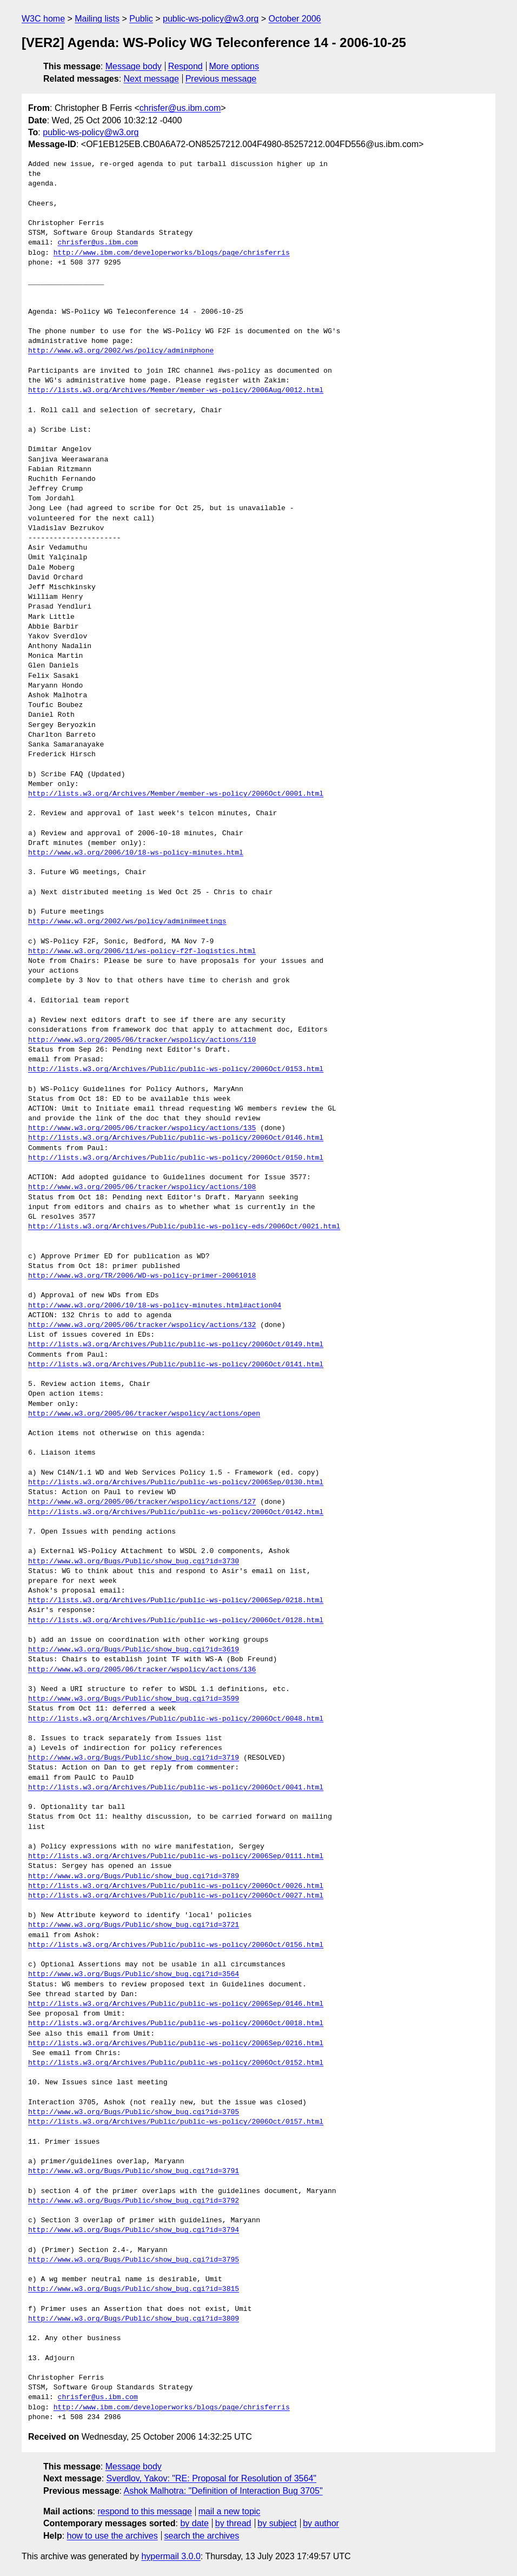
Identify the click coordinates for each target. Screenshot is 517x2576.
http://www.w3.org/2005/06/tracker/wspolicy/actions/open (144, 1414)
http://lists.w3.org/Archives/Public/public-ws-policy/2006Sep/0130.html (175, 1483)
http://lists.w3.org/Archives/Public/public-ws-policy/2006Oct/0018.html (175, 2024)
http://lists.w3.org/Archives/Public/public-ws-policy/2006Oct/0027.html (175, 1896)
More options (234, 66)
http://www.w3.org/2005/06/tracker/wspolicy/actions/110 (142, 1040)
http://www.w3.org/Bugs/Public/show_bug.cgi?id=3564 (133, 1974)
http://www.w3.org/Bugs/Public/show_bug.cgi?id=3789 (133, 1876)
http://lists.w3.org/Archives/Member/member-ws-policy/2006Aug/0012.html (175, 390)
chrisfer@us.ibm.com (180, 108)
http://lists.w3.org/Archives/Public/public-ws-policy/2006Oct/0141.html (175, 1365)
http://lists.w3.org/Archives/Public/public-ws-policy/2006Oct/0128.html (175, 1621)
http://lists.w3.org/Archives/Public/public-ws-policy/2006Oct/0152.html (175, 2063)
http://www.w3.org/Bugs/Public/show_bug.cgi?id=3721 (133, 1925)
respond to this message (144, 2511)
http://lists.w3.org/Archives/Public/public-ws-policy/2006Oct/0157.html (175, 2122)
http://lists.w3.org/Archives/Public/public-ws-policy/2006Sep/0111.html (175, 1856)
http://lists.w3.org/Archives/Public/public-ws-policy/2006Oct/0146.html (175, 1138)
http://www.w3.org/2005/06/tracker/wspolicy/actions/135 (142, 1128)
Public (141, 18)
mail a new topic (229, 2511)
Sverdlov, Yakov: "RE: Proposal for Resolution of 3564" (211, 2478)
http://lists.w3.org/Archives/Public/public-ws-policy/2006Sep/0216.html (175, 2044)
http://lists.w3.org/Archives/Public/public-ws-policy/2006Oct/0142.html (175, 1512)
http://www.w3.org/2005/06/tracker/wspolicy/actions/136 (142, 1670)
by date (194, 2523)
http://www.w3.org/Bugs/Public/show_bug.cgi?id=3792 (133, 2201)
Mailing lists (97, 18)
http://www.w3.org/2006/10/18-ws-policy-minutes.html (135, 853)
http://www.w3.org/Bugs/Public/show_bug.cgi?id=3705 (133, 2112)
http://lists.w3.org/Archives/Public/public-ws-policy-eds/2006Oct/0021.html (184, 1227)
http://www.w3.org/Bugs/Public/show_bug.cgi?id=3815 (133, 2289)
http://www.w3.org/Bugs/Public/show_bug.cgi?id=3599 (133, 1699)
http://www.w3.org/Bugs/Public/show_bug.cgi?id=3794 (133, 2230)
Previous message (221, 78)
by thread (233, 2523)
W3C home (43, 18)
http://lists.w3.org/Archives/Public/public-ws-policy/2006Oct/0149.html (175, 1345)
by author (321, 2523)
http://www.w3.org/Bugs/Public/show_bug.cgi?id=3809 (133, 2319)
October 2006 (294, 18)
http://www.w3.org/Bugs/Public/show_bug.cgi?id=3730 (133, 1562)
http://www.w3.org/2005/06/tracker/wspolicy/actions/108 (142, 1187)
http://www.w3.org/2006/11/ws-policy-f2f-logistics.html (142, 951)
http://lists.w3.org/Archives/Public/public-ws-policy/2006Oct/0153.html (175, 1069)
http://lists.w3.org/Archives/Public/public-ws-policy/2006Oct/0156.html (175, 1945)
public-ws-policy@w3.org (210, 18)
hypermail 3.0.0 (170, 2556)
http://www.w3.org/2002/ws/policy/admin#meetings (127, 922)
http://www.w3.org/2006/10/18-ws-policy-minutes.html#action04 (154, 1306)
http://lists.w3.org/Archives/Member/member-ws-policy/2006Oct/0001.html (175, 794)
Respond (185, 66)
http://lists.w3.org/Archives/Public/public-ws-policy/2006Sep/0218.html (175, 1601)
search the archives (202, 2535)
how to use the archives (112, 2535)
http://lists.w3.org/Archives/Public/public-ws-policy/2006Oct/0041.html (175, 1788)
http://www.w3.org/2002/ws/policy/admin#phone (121, 351)
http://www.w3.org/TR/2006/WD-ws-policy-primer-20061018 (142, 1276)
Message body (133, 66)
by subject (276, 2523)
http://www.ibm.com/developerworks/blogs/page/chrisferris (172, 253)
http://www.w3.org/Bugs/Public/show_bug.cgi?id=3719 (133, 1758)
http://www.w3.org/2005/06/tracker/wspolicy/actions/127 (142, 1502)
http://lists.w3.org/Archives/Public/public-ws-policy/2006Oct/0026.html (175, 1886)
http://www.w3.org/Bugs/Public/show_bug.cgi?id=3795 (133, 2260)
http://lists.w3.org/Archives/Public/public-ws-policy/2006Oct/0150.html (175, 1158)
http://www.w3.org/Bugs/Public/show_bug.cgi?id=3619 (133, 1650)
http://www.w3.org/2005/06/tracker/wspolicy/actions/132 (142, 1325)
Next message (151, 78)
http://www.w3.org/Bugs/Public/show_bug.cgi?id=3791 (133, 2171)
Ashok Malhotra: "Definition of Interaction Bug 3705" (223, 2490)
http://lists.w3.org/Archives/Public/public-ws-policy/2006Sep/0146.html (175, 2004)
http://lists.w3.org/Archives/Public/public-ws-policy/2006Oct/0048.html (175, 1719)
